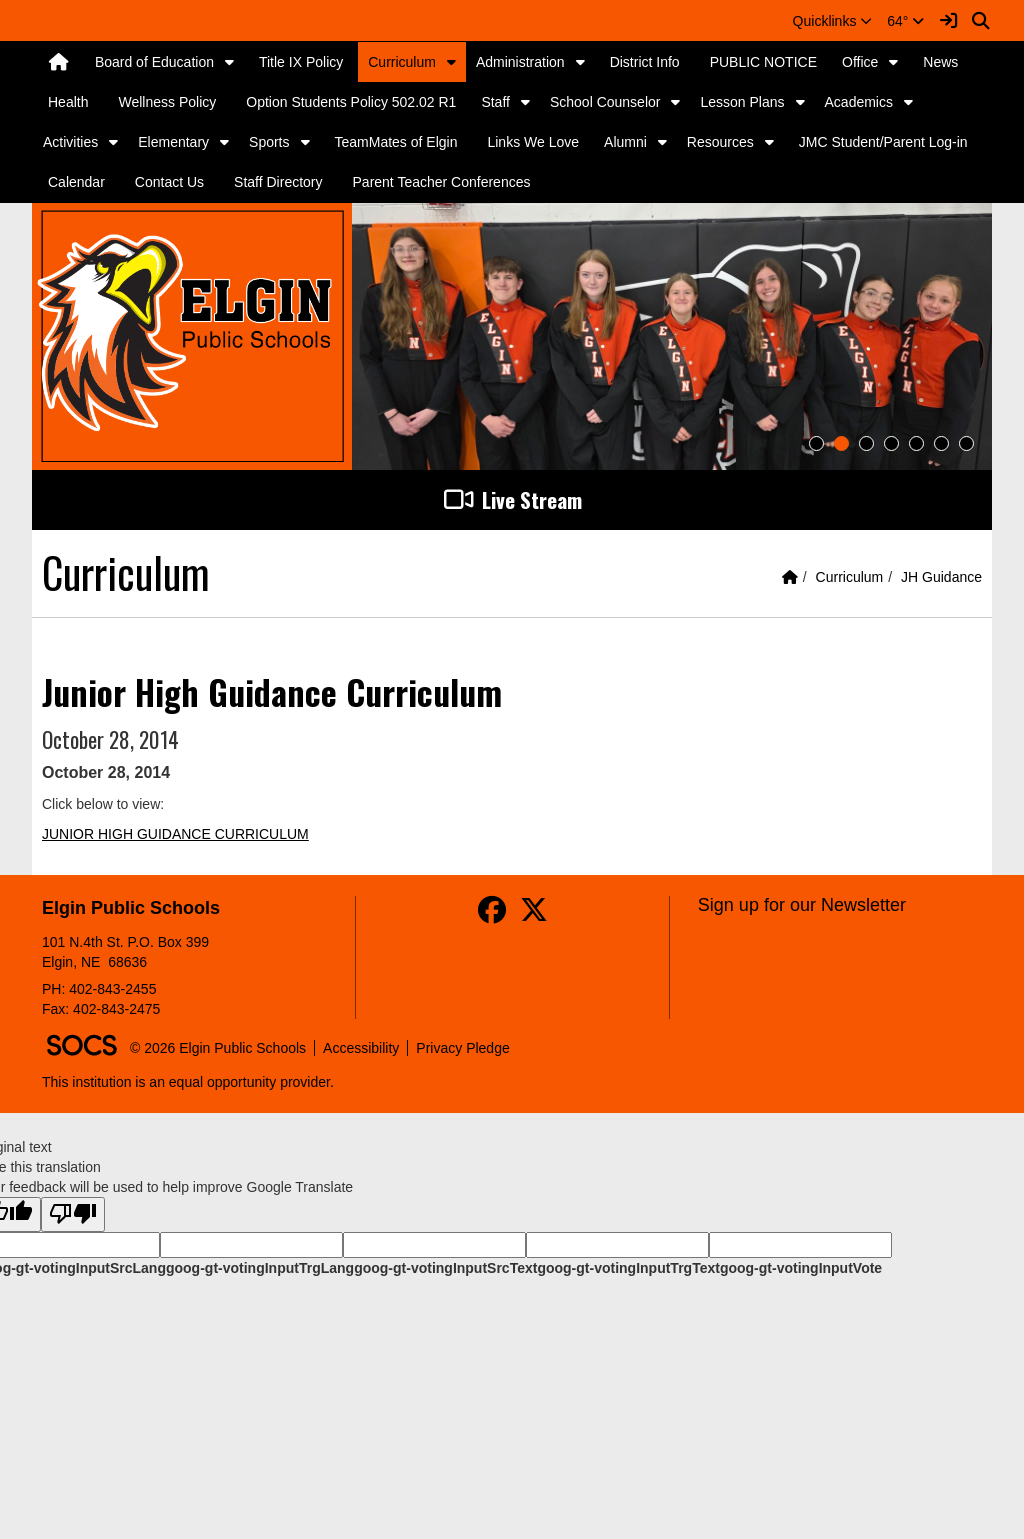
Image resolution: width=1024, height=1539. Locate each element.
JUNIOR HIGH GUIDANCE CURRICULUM (175, 834)
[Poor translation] (73, 1214)
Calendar (76, 182)
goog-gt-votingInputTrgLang (260, 1268)
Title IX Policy (301, 62)
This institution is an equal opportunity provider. (188, 1082)
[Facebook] (492, 915)
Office (860, 62)
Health (68, 102)
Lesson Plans (742, 102)
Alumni (625, 142)
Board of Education (154, 62)
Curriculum (402, 62)
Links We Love (533, 142)
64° (905, 21)
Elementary (173, 142)
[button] (833, 21)
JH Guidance (941, 577)
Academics (859, 102)
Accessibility (361, 1048)
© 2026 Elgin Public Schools (218, 1048)
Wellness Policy (167, 102)
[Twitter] (534, 915)
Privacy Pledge (462, 1048)
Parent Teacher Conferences (442, 182)
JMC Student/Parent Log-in (883, 142)
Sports (269, 142)
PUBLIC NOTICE (763, 62)
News (940, 62)
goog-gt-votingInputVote (801, 1268)
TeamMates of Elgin (396, 142)
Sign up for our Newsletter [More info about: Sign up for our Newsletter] (802, 905)
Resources (720, 142)
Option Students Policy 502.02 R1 (351, 102)
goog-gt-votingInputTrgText (628, 1268)
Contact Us (169, 182)
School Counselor (605, 102)
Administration (520, 62)
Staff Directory (278, 182)
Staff (495, 102)
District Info (645, 62)
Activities (70, 142)
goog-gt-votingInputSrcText (445, 1268)
